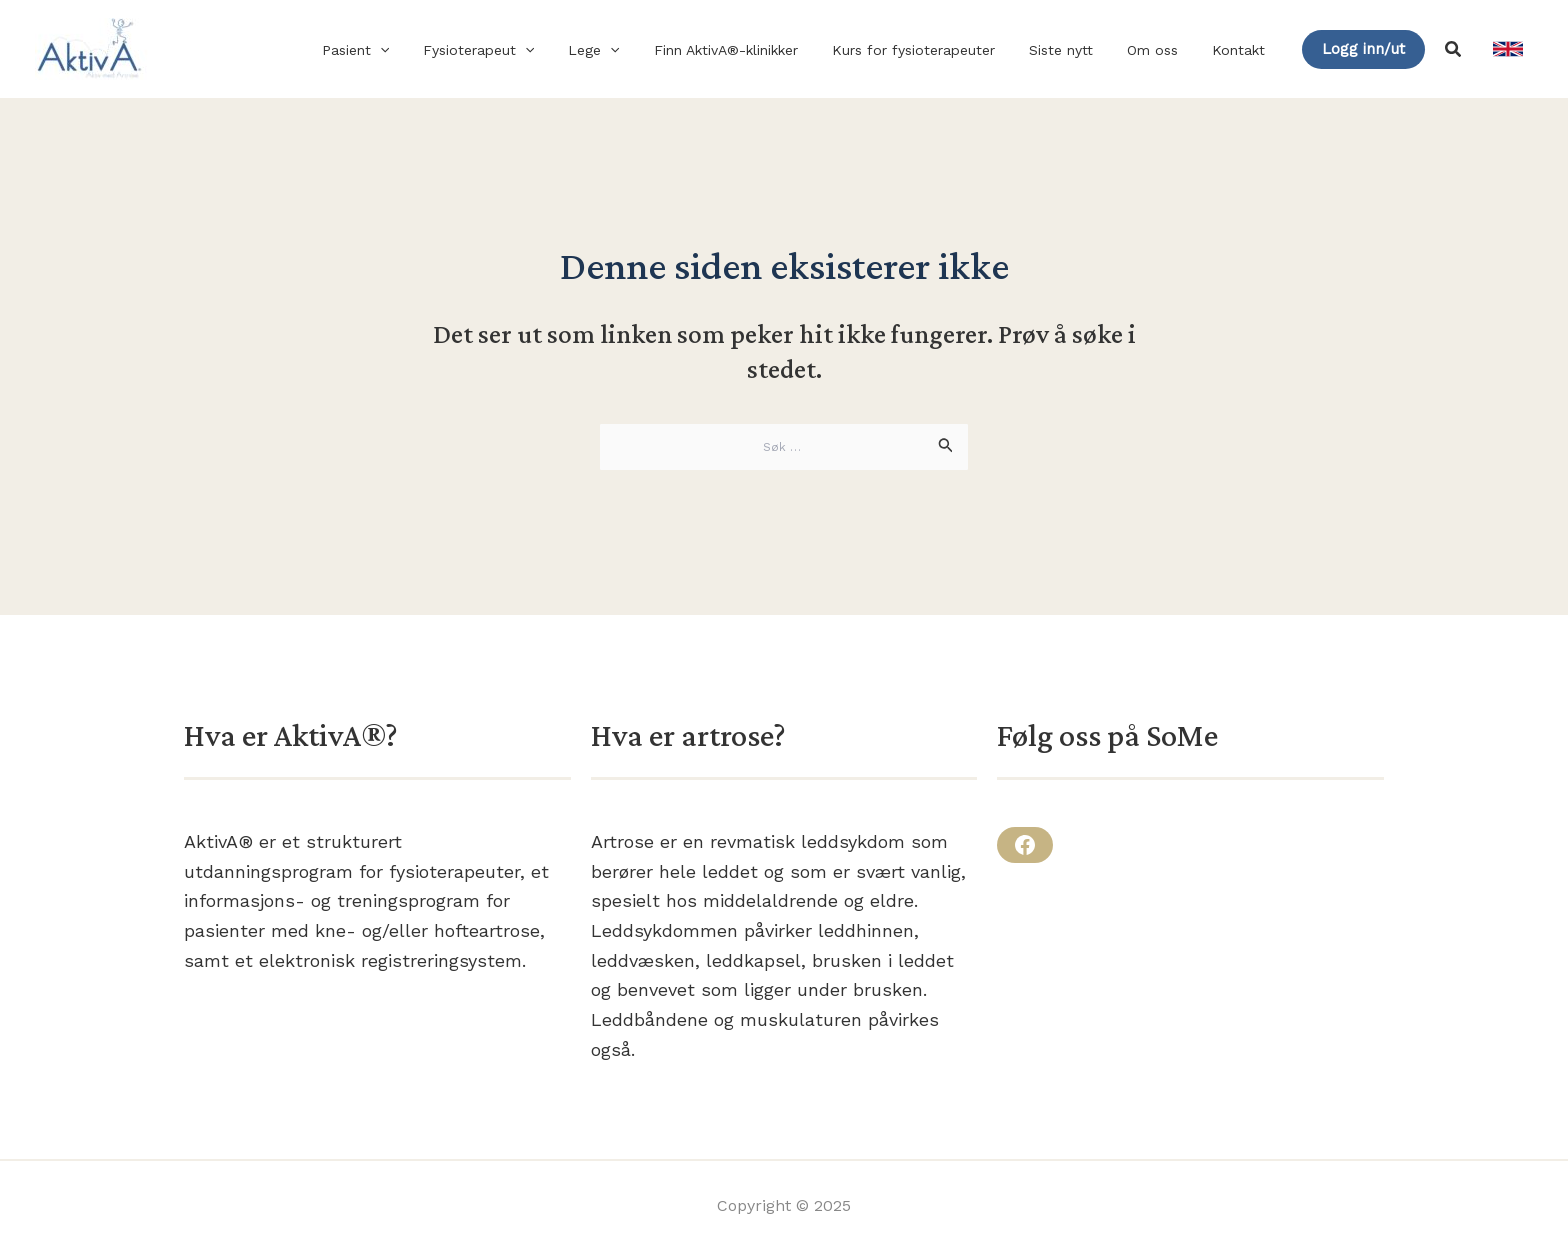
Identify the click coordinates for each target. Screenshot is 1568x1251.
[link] (1508, 49)
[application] (425, 50)
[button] (1363, 49)
